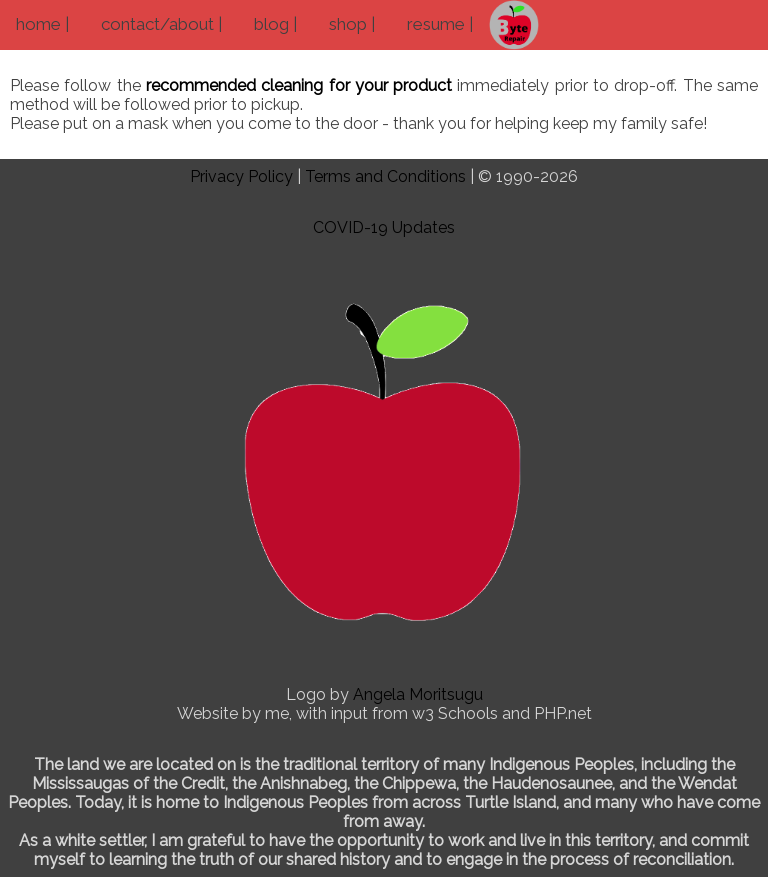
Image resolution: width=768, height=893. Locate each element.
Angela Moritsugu (418, 694)
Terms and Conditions (385, 176)
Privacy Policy (241, 176)
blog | (275, 24)
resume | (440, 24)
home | (42, 24)
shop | (352, 24)
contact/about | (161, 24)
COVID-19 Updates (384, 227)
